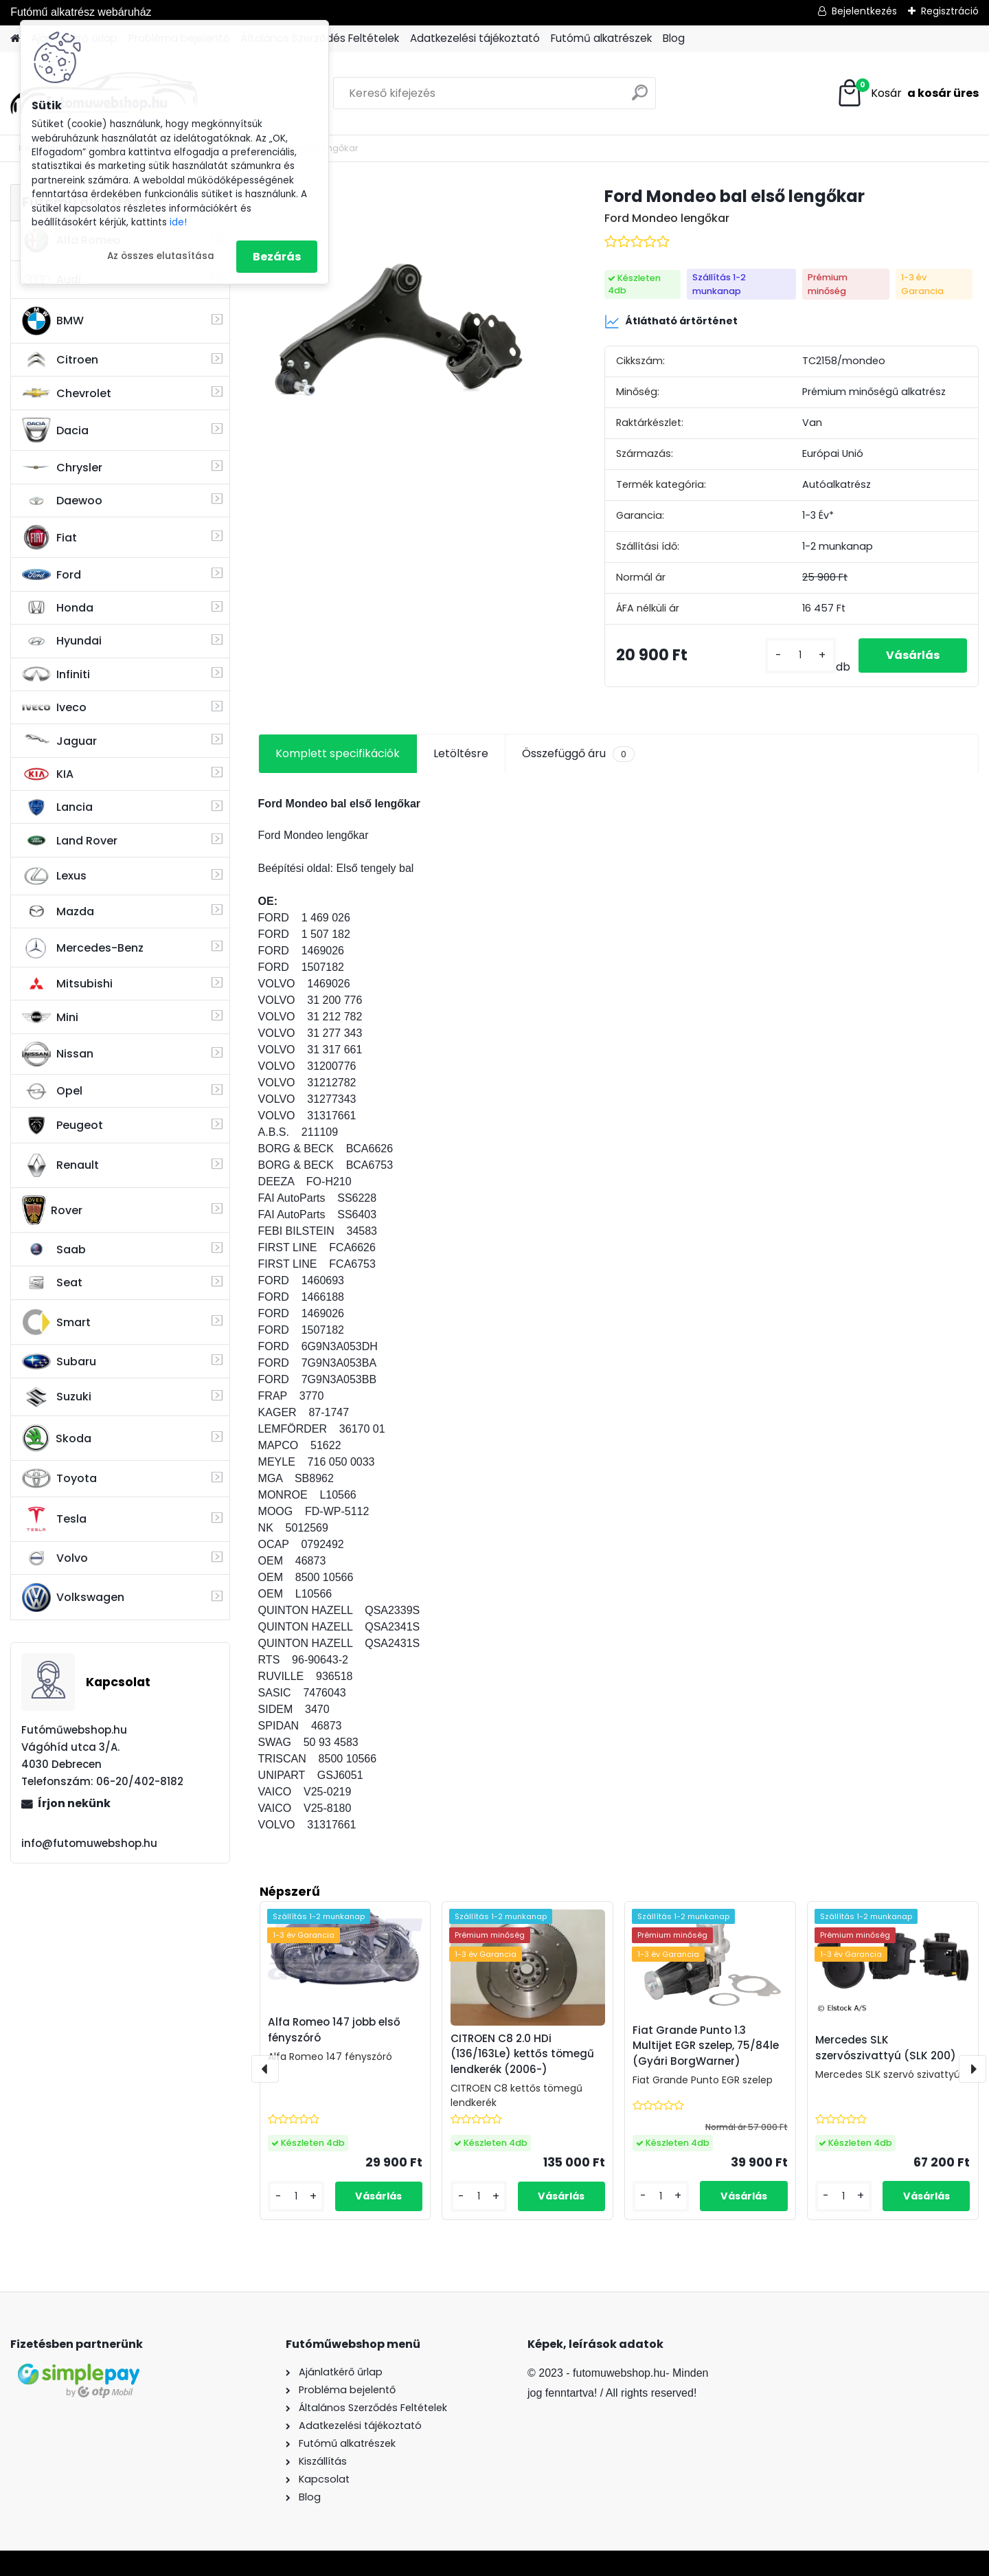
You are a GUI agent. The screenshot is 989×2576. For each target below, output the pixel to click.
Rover (52, 1210)
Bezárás (277, 257)
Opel (52, 1091)
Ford (51, 575)
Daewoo (62, 500)
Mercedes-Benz (83, 947)
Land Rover (69, 840)
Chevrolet (66, 393)
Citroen (60, 360)
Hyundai (62, 641)
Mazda (58, 911)
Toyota (59, 1478)
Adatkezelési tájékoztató (475, 38)
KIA (47, 774)
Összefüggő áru (578, 754)
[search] (640, 98)
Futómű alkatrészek (601, 38)
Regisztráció (950, 11)
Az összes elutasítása (160, 255)
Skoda (56, 1438)
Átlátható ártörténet (671, 321)
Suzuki (56, 1397)
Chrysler (62, 467)
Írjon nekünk (74, 1803)
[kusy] (800, 655)
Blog (674, 38)
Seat (52, 1283)
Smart (56, 1322)
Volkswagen (73, 1597)
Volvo (55, 1558)
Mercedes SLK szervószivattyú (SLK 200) (885, 2047)
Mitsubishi (67, 984)
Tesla (54, 1519)
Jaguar (59, 741)
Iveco (54, 707)
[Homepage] (15, 38)
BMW (53, 320)
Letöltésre (460, 753)
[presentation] (265, 2069)
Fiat (49, 537)
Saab (54, 1249)
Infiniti (56, 674)
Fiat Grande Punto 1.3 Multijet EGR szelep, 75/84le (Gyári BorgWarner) (706, 2046)
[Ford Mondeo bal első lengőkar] (409, 335)
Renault (60, 1165)
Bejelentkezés (864, 11)
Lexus (54, 876)
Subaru (59, 1361)
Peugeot (62, 1125)
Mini (50, 1017)
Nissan (57, 1054)
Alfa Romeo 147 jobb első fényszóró (334, 2030)
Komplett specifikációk (337, 753)
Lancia (57, 807)
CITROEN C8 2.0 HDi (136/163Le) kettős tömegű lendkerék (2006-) (522, 2054)
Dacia (55, 430)
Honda (57, 608)
